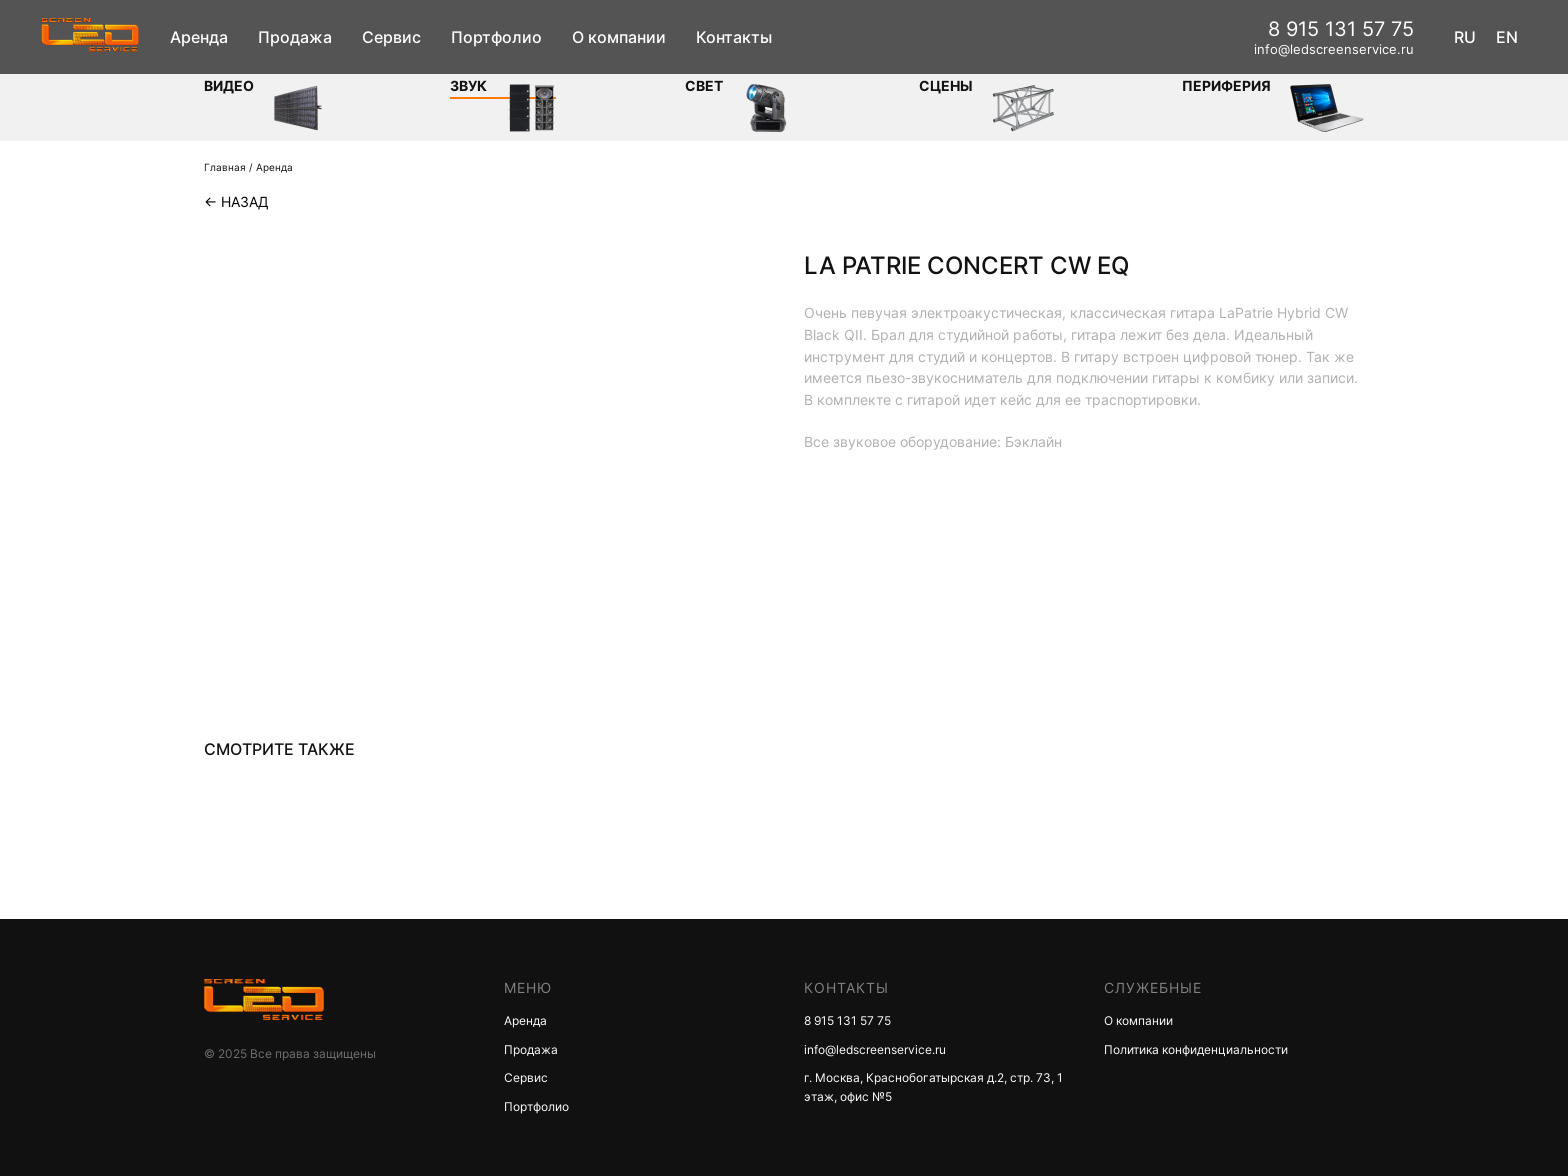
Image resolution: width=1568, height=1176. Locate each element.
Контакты (734, 37)
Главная (225, 167)
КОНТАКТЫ (846, 987)
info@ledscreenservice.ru (1334, 49)
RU (1465, 37)
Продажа (295, 37)
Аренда (199, 37)
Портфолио (496, 37)
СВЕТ (704, 85)
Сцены (946, 85)
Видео (229, 85)
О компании (619, 37)
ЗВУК (468, 85)
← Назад (236, 201)
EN (1507, 37)
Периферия (1226, 85)
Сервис (391, 37)
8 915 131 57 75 (1341, 29)
